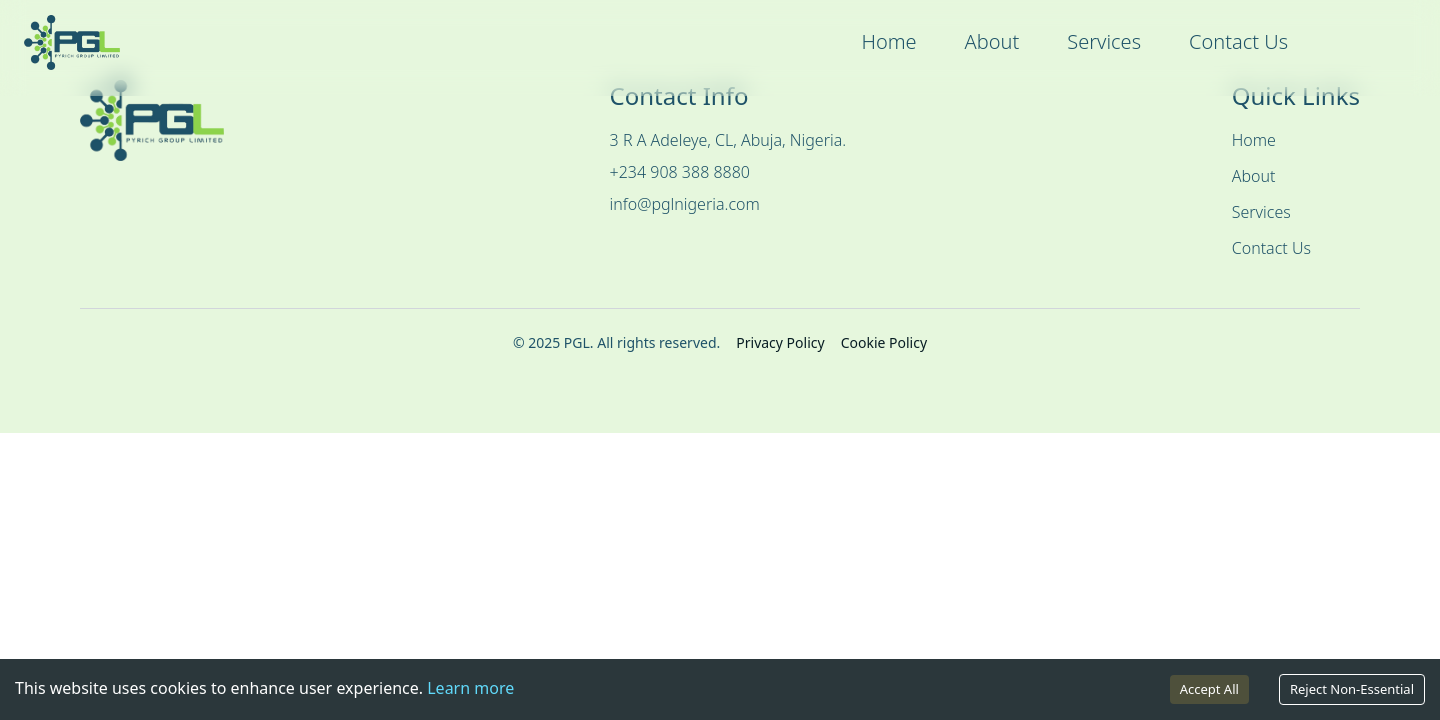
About (992, 41)
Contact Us (1238, 41)
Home (888, 41)
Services (1104, 41)
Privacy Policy (780, 342)
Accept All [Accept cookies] (1209, 689)
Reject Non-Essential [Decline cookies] (1352, 689)
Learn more (470, 688)
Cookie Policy (884, 342)
